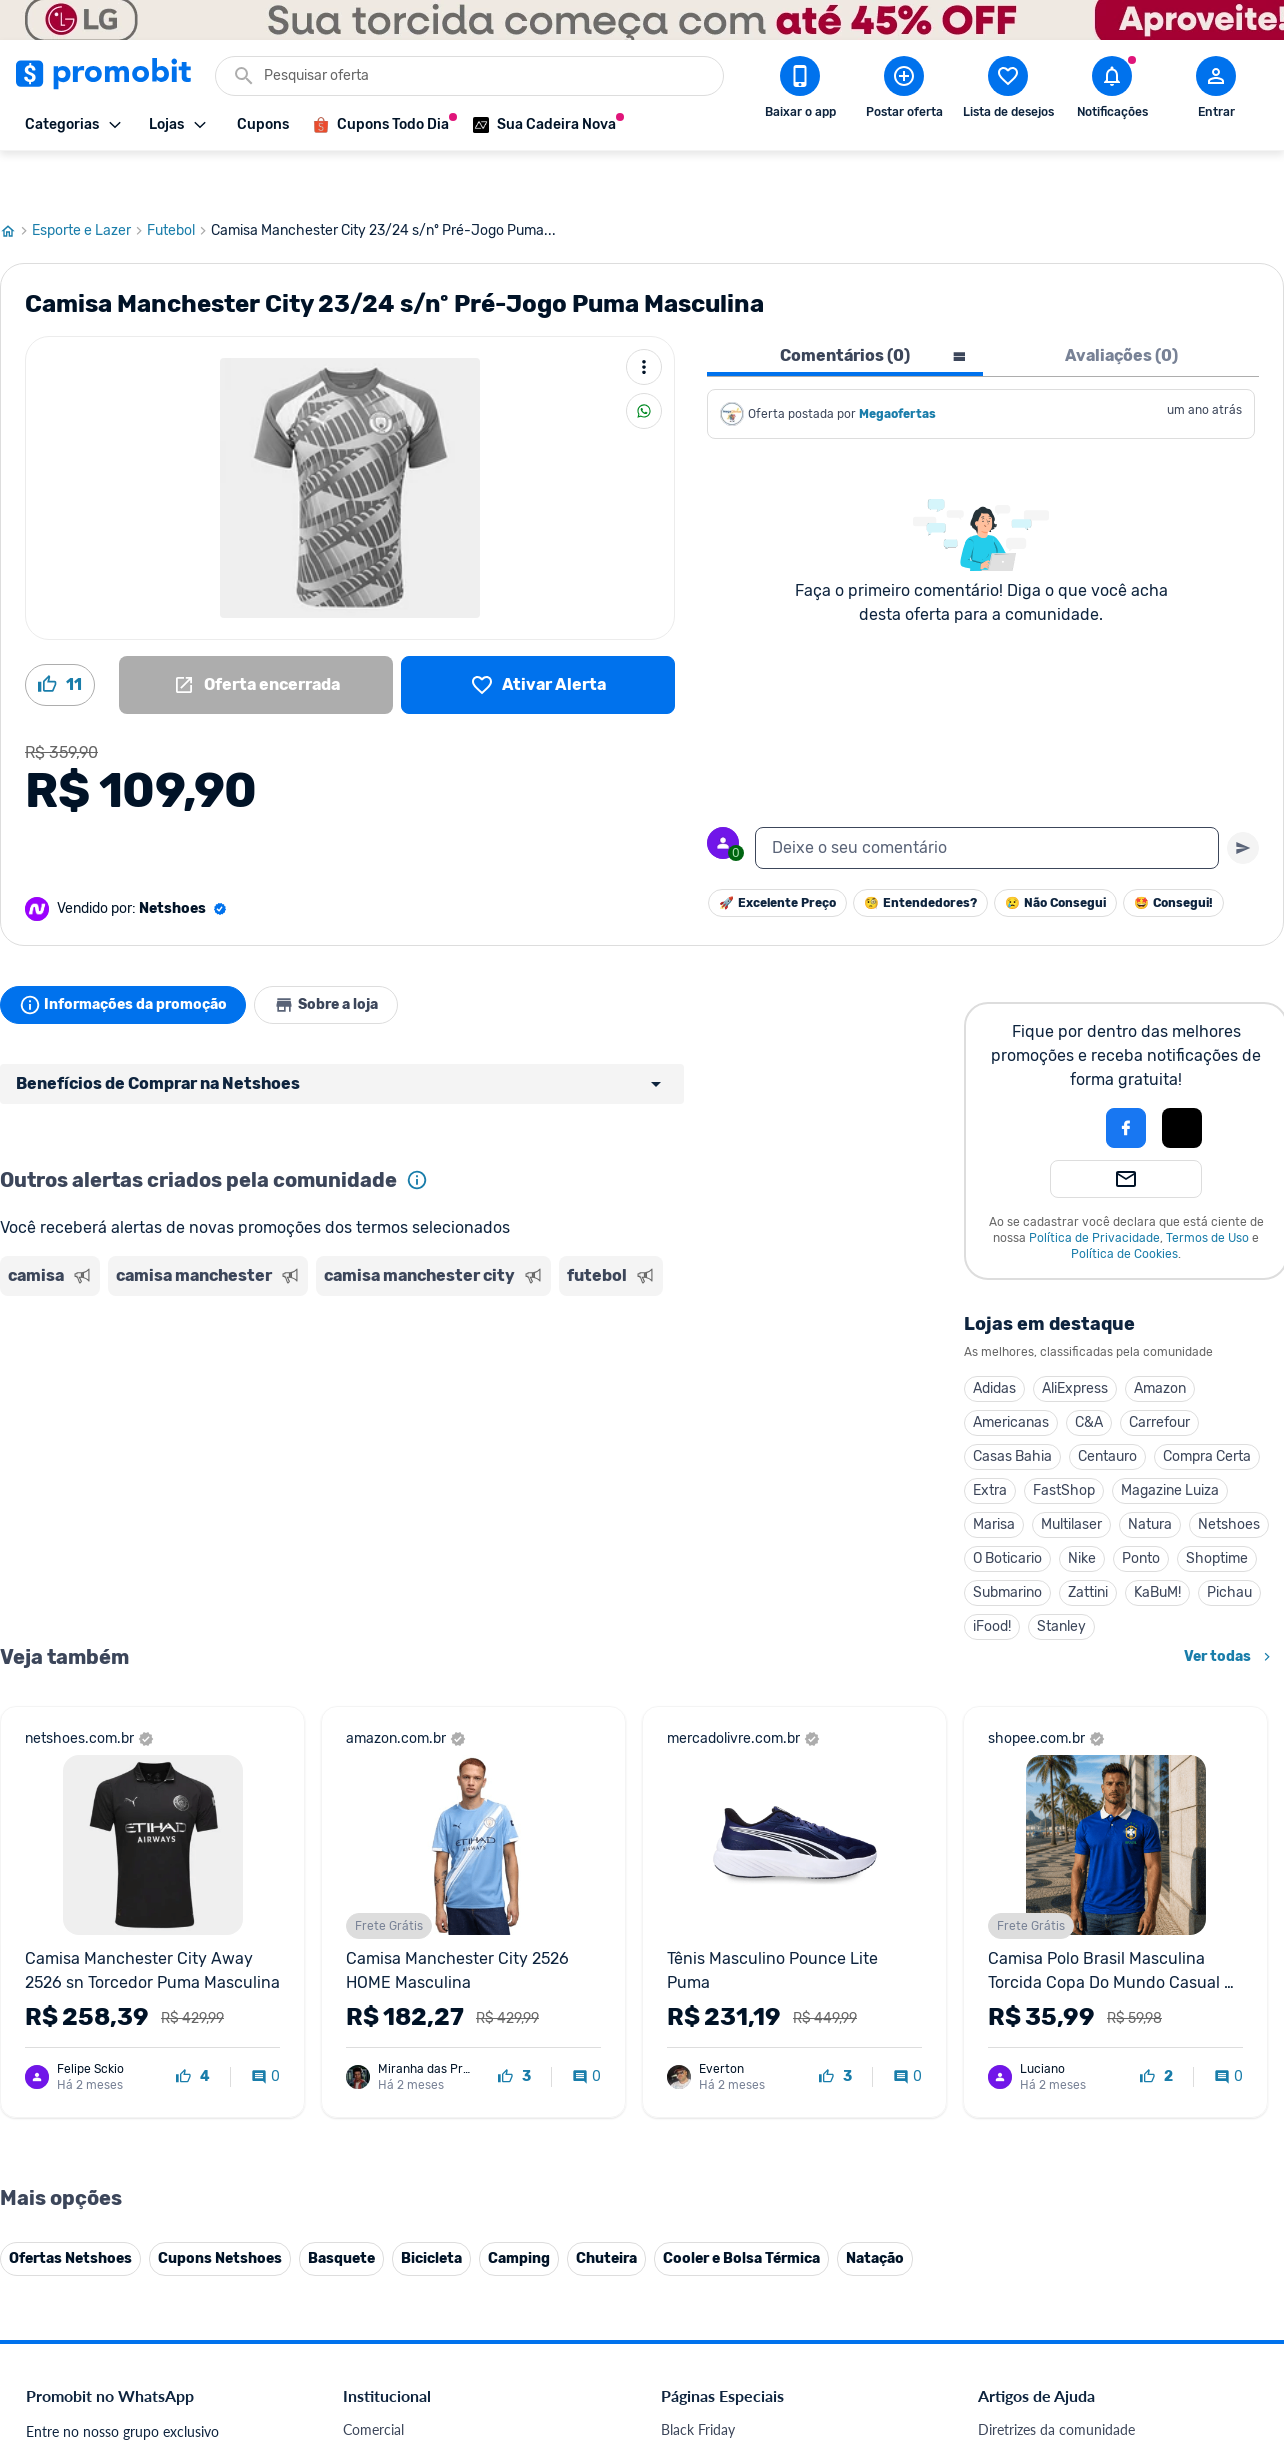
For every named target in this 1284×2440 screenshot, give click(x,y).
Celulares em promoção (733, 2405)
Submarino (1007, 1544)
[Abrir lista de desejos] (1008, 91)
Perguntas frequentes (1043, 2429)
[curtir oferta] (193, 2029)
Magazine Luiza (1170, 1442)
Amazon (1160, 1340)
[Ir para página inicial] (16, 183)
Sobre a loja (342, 957)
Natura (1150, 1476)
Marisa (994, 1476)
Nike (1082, 1510)
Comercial (373, 2381)
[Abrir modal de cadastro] (1216, 91)
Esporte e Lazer (89, 183)
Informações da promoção (128, 957)
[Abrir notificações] (1112, 91)
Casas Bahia (1012, 1408)
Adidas (994, 1340)
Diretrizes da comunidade (1056, 2381)
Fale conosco (383, 2405)
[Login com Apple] (1182, 1080)
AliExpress (1075, 1340)
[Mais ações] (644, 319)
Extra (990, 1442)
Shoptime (1217, 1510)
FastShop (1064, 1442)
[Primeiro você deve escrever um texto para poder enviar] (1243, 800)
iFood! (992, 1578)
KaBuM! (1157, 1544)
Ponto (1141, 1510)
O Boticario (1007, 1510)
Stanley (1061, 1578)
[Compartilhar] (644, 363)
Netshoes (1229, 1476)
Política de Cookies (1124, 1206)
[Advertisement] (384, 1333)
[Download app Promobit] (800, 91)
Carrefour (1159, 1374)
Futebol (179, 183)
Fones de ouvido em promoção (756, 2429)
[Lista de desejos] (538, 637)
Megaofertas (899, 366)
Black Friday (698, 2381)
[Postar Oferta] (904, 91)
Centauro (1107, 1408)
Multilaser (1071, 1476)
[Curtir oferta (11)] (60, 637)
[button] (1058, 1080)
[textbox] (987, 800)
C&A (1089, 1374)
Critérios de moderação (1049, 2405)
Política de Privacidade (1094, 1190)
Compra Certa (1207, 1408)
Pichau (1229, 1544)
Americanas (1011, 1374)
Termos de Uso (1207, 1190)
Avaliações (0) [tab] (1121, 307)
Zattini (1088, 1544)
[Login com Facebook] (1126, 1080)
